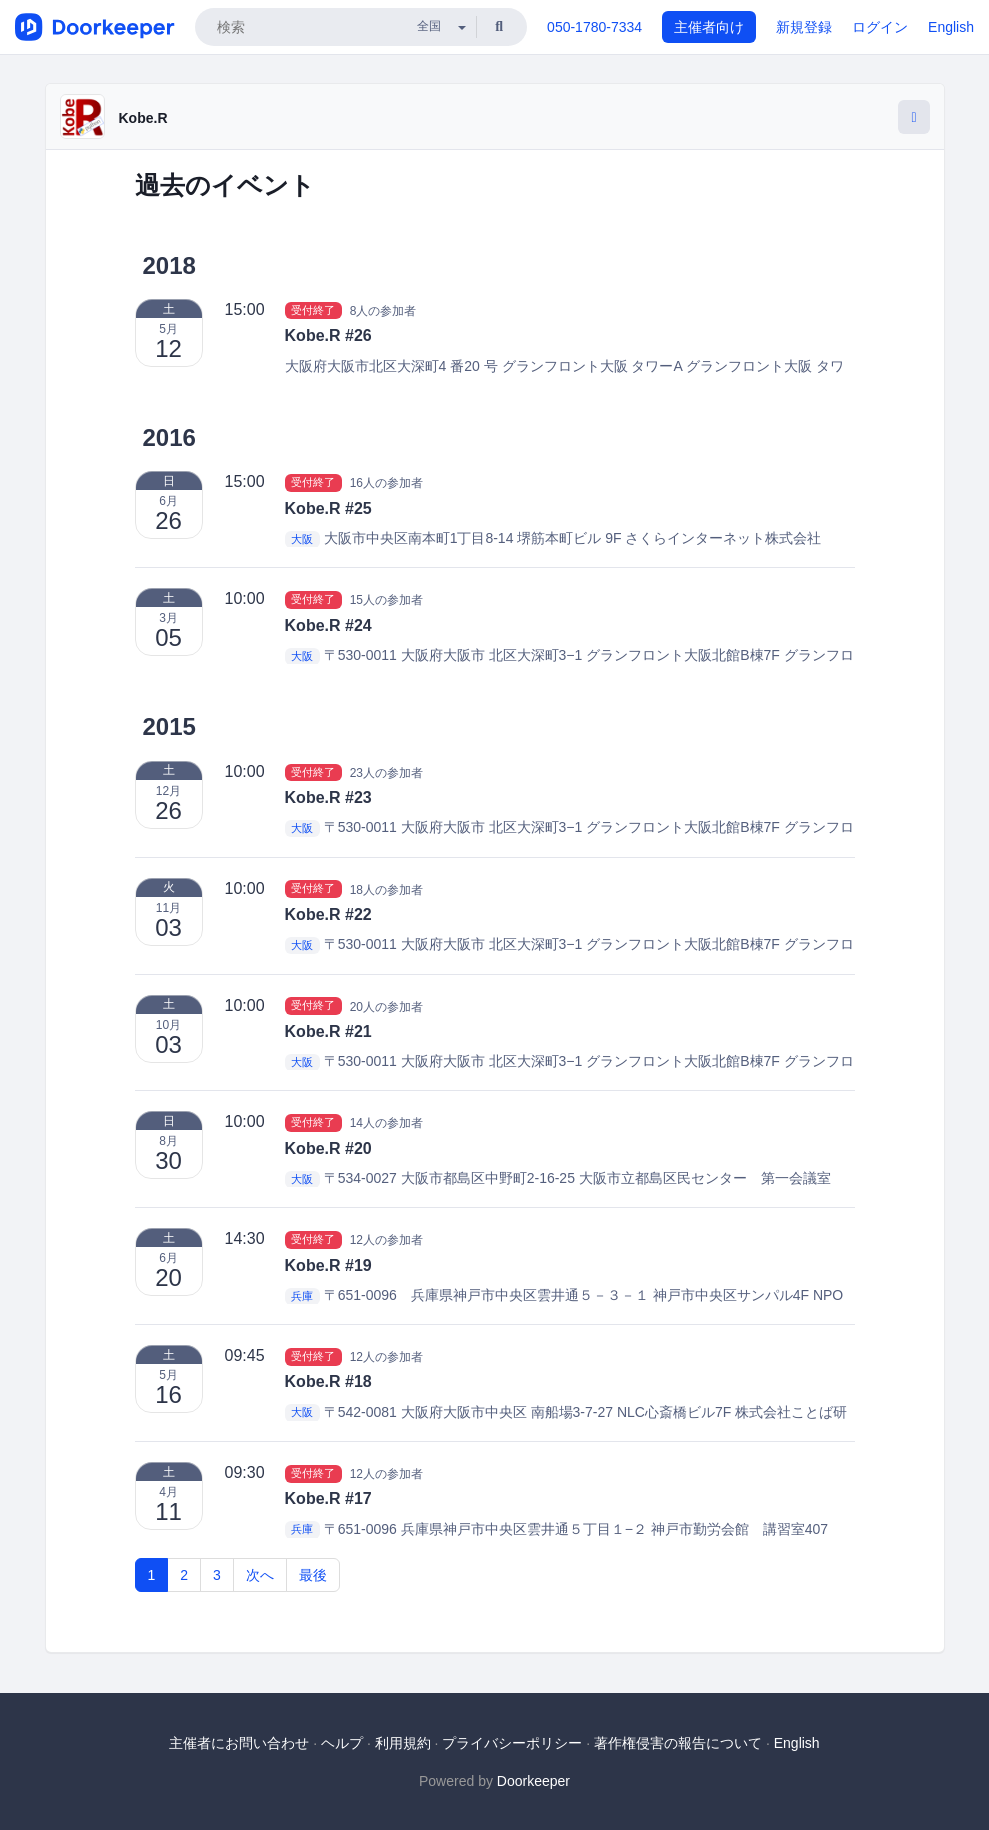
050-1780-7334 (594, 27)
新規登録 (804, 27)
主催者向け (709, 27)
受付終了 (313, 310)
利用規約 (403, 1743)
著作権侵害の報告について (678, 1743)
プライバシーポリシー (512, 1743)
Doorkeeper (533, 1781)
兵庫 (302, 1296)
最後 (313, 1575)
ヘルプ (342, 1743)
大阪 (302, 539)
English (951, 27)
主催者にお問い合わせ (239, 1743)
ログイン (880, 27)
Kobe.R (143, 118)
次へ (260, 1575)
